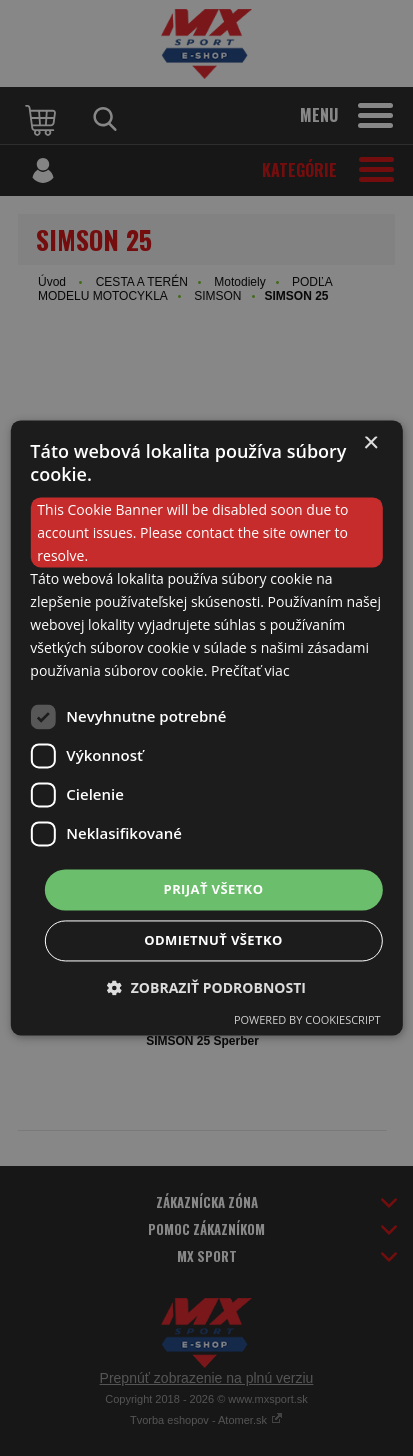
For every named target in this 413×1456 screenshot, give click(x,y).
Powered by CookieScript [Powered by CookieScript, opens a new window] (307, 1020)
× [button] (370, 443)
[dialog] (206, 727)
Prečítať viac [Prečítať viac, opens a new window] (250, 671)
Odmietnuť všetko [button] (213, 941)
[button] (206, 988)
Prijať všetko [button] (214, 889)
